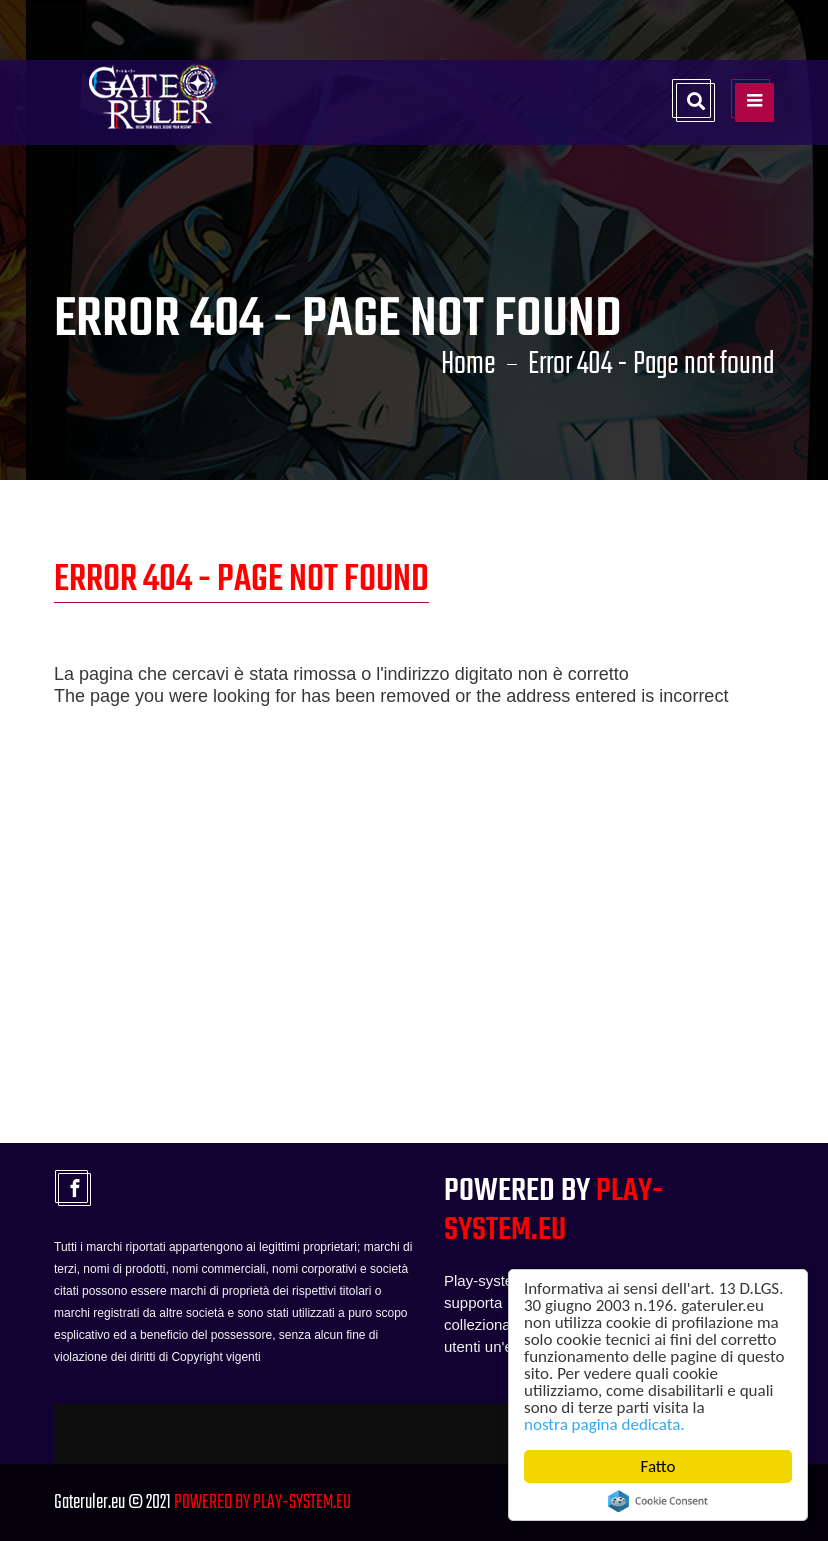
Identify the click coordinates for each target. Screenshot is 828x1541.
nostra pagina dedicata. (604, 1424)
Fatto (658, 1466)
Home (468, 365)
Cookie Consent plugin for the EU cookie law (658, 1501)
